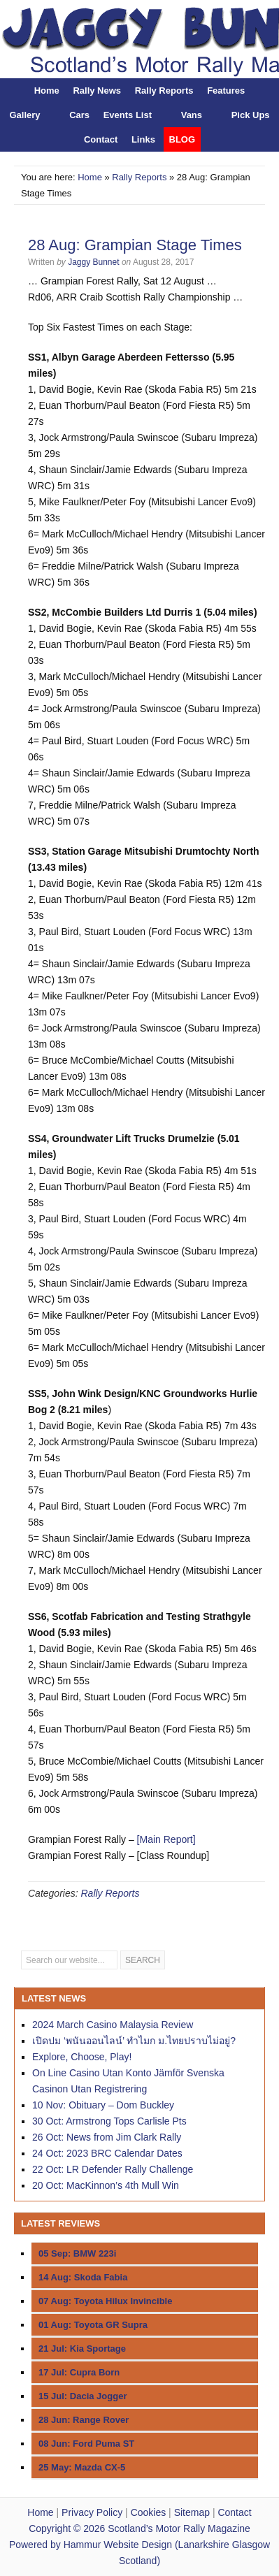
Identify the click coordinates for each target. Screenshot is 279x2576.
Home (46, 90)
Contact (100, 139)
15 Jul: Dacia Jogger (82, 2396)
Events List (127, 115)
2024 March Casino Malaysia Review (112, 2024)
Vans (191, 115)
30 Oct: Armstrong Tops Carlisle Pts (109, 2121)
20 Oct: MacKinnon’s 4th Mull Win (105, 2185)
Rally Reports (164, 90)
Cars (79, 115)
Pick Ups (250, 115)
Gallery (24, 115)
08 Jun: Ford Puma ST (86, 2443)
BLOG (182, 139)
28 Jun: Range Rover (83, 2420)
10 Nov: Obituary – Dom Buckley (103, 2105)
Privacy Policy (92, 2512)
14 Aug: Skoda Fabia (82, 2277)
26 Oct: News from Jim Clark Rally (106, 2137)
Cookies (148, 2512)
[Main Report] (166, 1839)
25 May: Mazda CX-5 (81, 2467)
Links (143, 139)
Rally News (97, 90)
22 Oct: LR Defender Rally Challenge (112, 2169)
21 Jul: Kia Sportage (82, 2348)
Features (226, 90)
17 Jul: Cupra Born (79, 2372)
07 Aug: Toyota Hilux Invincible (105, 2301)
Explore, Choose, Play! (81, 2056)
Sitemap (192, 2512)
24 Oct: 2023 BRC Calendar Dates (107, 2153)
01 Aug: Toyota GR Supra (93, 2325)
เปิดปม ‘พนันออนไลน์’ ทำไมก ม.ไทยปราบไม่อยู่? (134, 2040)
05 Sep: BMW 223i (77, 2253)
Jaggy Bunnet (93, 262)
